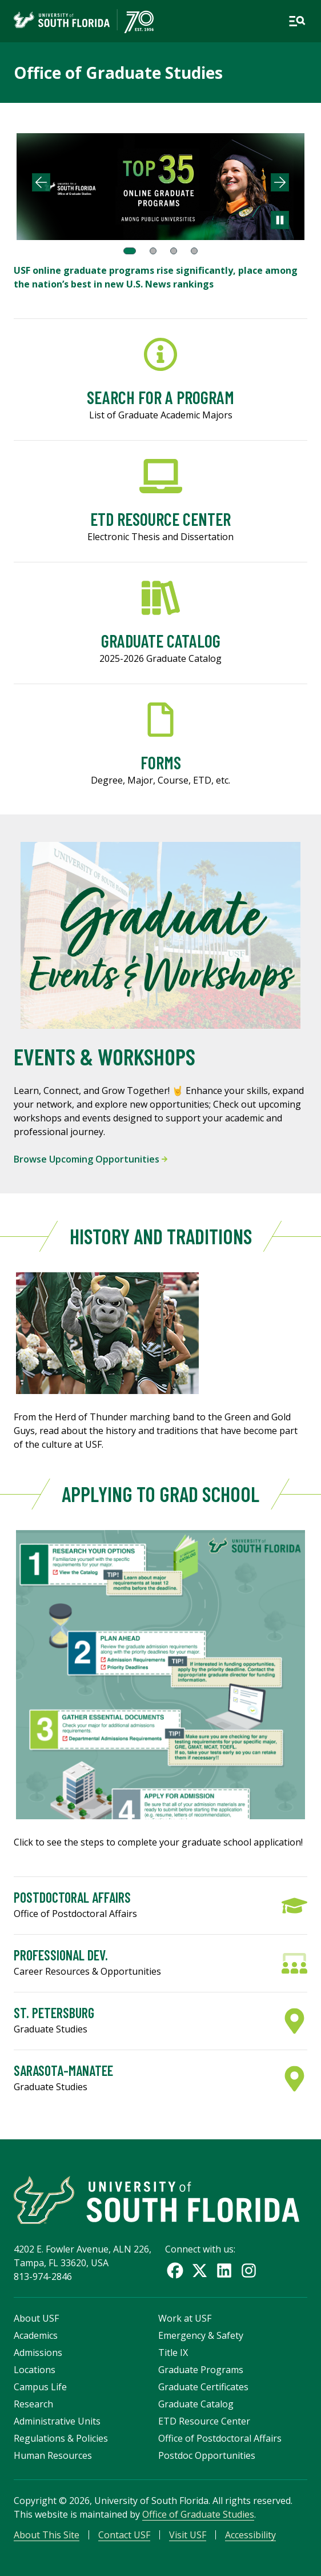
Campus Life (40, 2387)
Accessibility (250, 2535)
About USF (36, 2318)
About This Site (46, 2535)
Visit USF (187, 2535)
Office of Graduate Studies (118, 72)
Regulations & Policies (61, 2438)
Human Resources (53, 2455)
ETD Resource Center (204, 2421)
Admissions (38, 2352)
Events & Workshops (104, 1056)
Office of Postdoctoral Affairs (220, 2438)
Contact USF (124, 2535)
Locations (34, 2369)
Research (33, 2404)
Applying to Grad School (160, 1493)
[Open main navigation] (297, 21)
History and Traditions (161, 1236)
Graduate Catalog (196, 2404)
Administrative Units (57, 2421)
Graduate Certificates (203, 2387)
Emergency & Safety (200, 2335)
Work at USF (184, 2318)
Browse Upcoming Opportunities (90, 1159)
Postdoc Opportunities (206, 2455)
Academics (36, 2335)
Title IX (173, 2352)
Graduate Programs (200, 2369)
